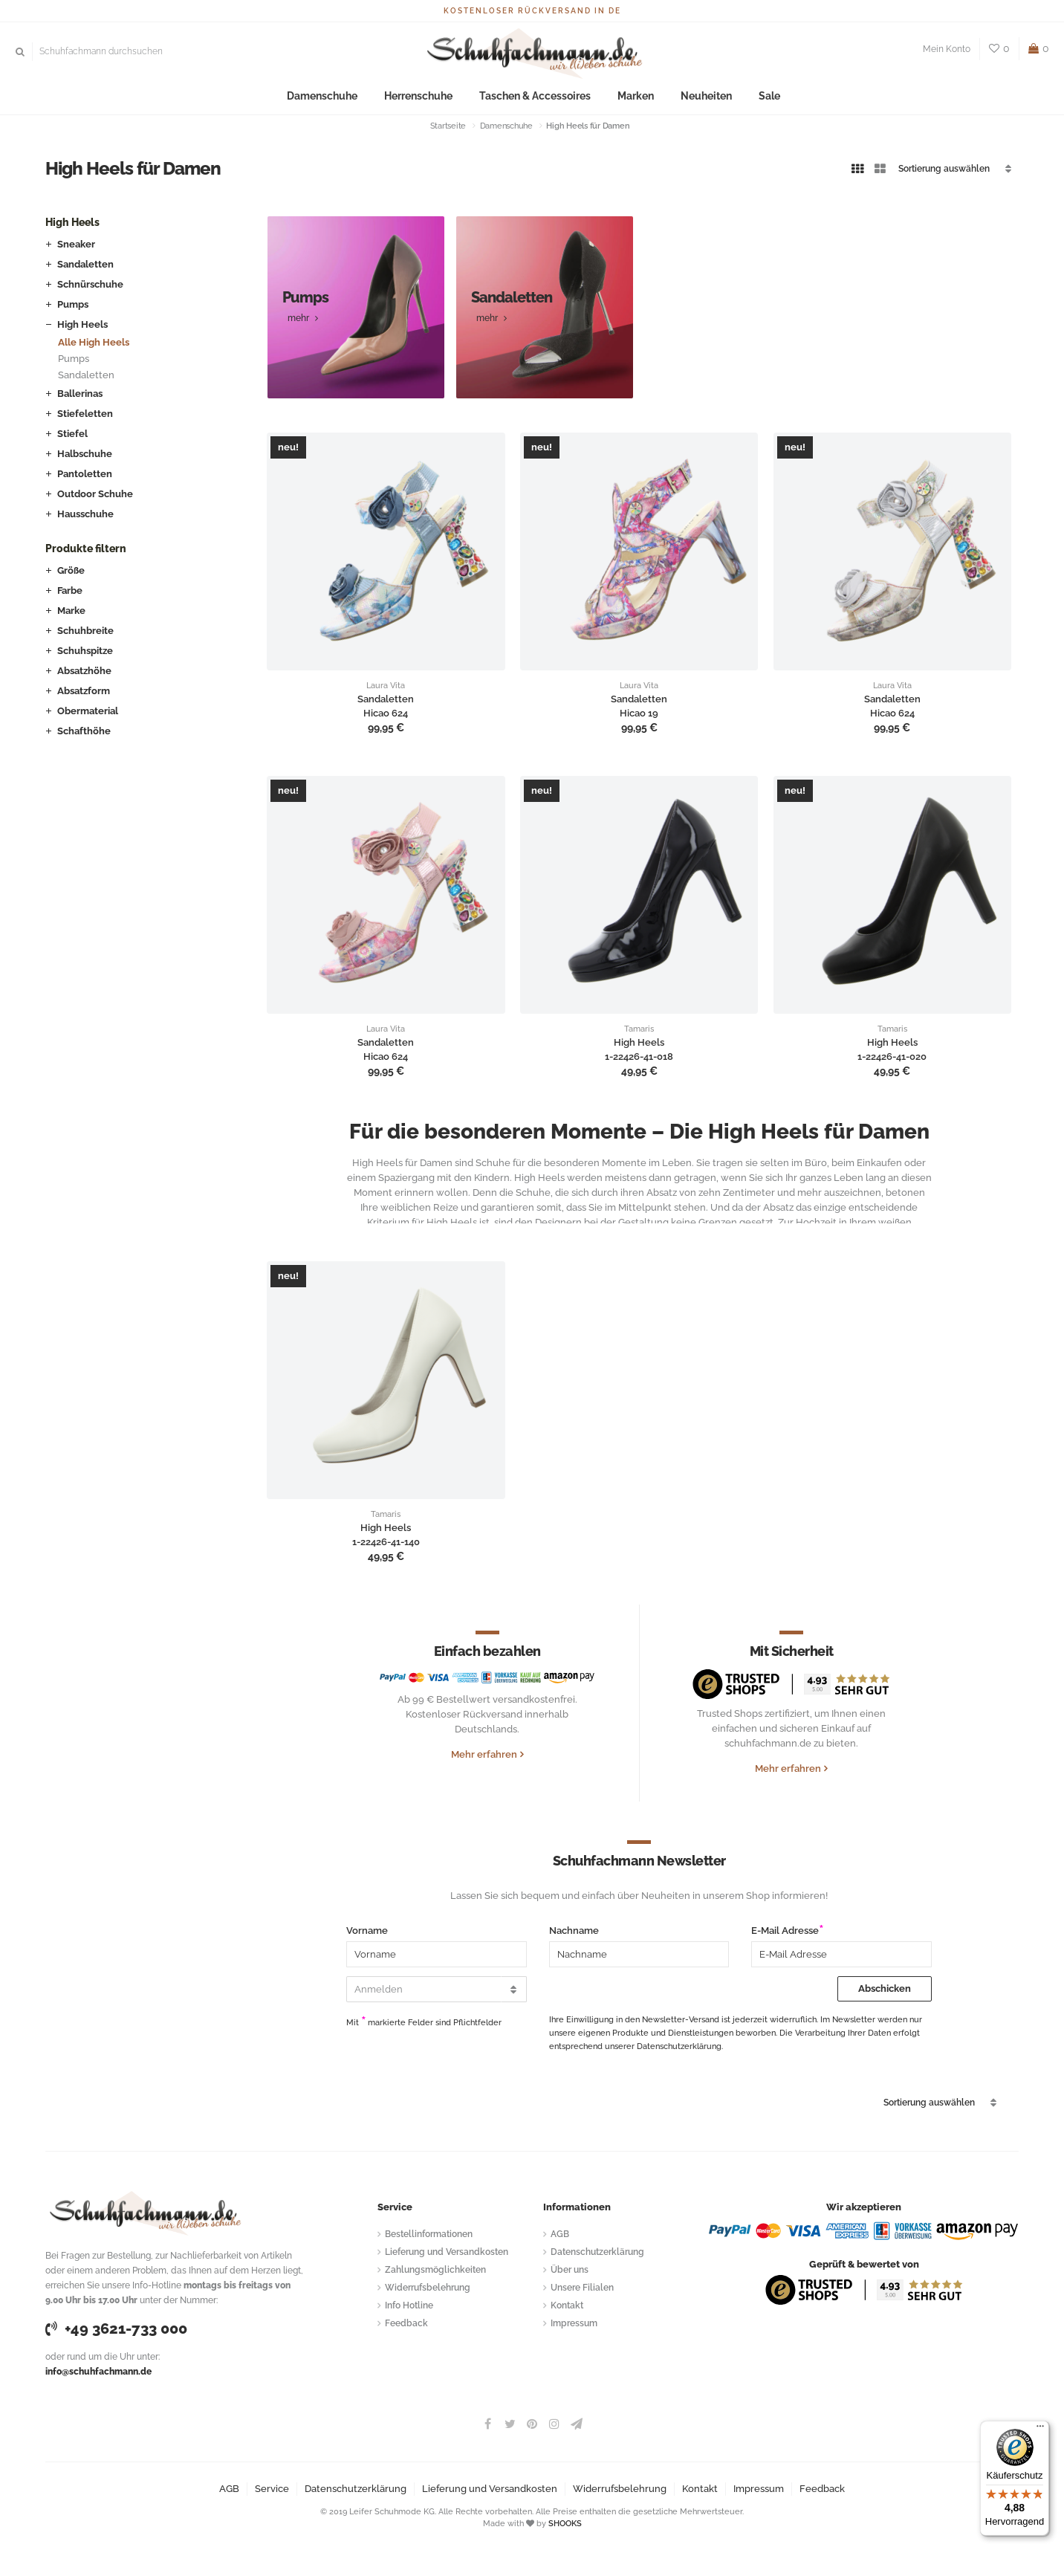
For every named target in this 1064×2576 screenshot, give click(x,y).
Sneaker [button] (76, 244)
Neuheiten (692, 96)
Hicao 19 (639, 713)
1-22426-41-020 (892, 1057)
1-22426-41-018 (639, 1057)
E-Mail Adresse (785, 1930)
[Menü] (1040, 2430)
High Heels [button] (82, 324)
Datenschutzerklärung (597, 2252)
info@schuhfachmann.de (98, 2371)
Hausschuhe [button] (85, 514)
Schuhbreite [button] (85, 630)
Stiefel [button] (72, 433)
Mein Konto (946, 49)
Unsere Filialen (582, 2287)
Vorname (367, 1930)
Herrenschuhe (426, 96)
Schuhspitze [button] (85, 650)
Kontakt (567, 2305)
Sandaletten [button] (85, 264)
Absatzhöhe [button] (84, 670)
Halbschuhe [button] (84, 453)
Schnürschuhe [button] (90, 284)
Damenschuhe (336, 96)
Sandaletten (86, 375)
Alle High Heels (93, 342)
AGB (560, 2234)
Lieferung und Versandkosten (446, 2252)
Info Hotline (409, 2305)
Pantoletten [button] (84, 473)
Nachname (574, 1930)
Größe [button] (71, 570)
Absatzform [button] (83, 690)
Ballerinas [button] (80, 393)
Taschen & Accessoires (534, 96)
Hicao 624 (385, 713)
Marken (627, 96)
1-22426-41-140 (386, 1542)
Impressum (574, 2323)
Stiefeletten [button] (85, 413)
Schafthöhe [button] (84, 731)
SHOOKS (565, 2523)
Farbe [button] (69, 590)
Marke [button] (71, 610)
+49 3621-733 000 (116, 2328)
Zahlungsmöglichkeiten (435, 2270)
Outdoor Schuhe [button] (95, 493)
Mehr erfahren (484, 1754)
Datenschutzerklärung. (680, 2046)
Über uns (569, 2270)
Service (272, 2488)
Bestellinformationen (429, 2234)
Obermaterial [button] (87, 710)
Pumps (73, 358)
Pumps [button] (72, 304)
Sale (751, 96)
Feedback (406, 2323)
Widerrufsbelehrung (427, 2287)
